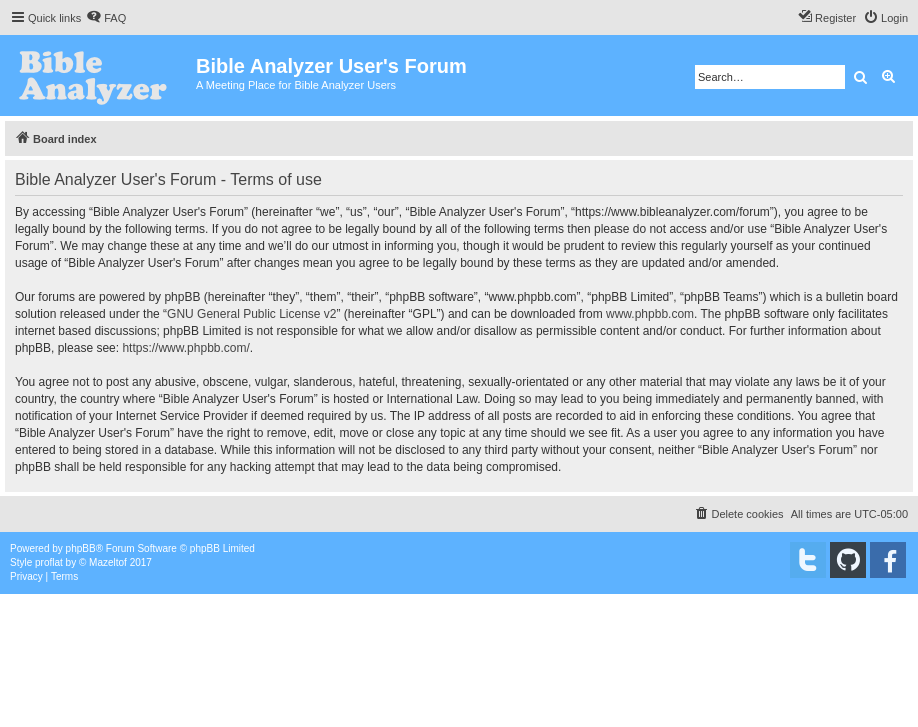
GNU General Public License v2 (251, 314)
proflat (49, 562)
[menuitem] (106, 18)
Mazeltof (108, 562)
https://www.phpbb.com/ (185, 348)
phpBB (81, 548)
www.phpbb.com (650, 314)
